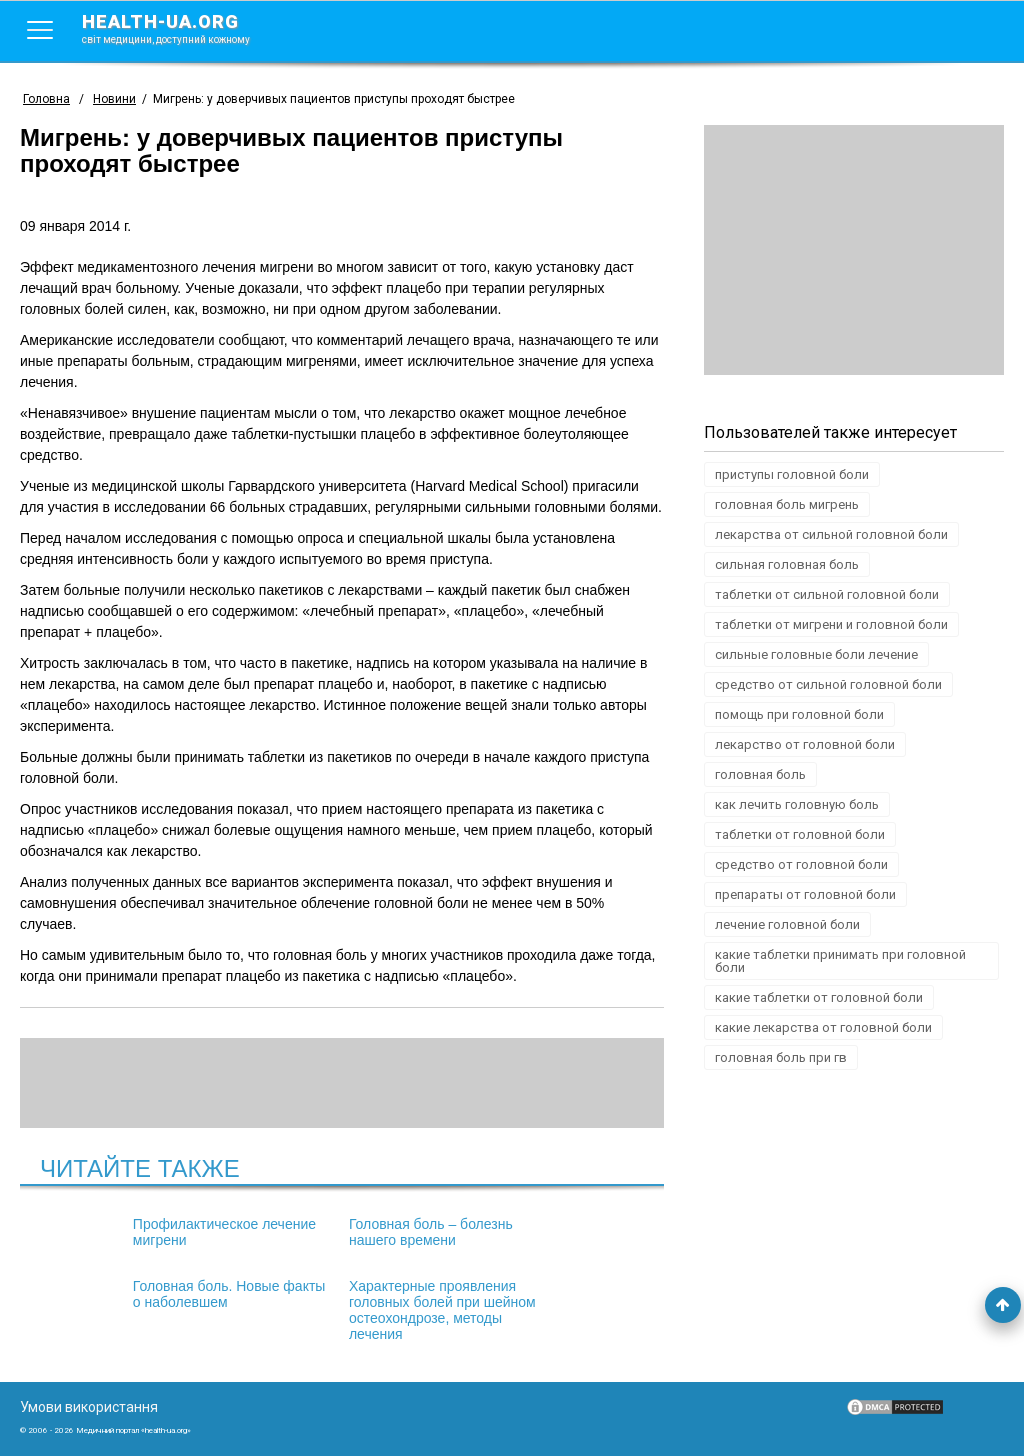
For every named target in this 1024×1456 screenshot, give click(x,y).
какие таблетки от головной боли (819, 997)
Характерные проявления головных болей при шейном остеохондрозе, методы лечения (335, 1310)
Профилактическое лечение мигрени (119, 1232)
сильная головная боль (787, 564)
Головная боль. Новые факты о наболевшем (552, 1232)
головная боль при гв (781, 1057)
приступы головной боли (792, 474)
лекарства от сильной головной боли (831, 534)
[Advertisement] (854, 250)
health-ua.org (182, 28)
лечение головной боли (787, 924)
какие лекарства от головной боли (823, 1027)
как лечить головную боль (797, 804)
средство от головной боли (801, 864)
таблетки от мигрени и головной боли (831, 624)
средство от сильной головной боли (828, 684)
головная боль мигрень (787, 504)
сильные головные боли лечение (816, 654)
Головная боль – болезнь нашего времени (324, 1232)
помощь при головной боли (799, 714)
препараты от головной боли (805, 894)
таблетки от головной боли (800, 834)
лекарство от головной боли (805, 744)
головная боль (760, 774)
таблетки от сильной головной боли (827, 594)
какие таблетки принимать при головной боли (840, 961)
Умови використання (89, 1407)
